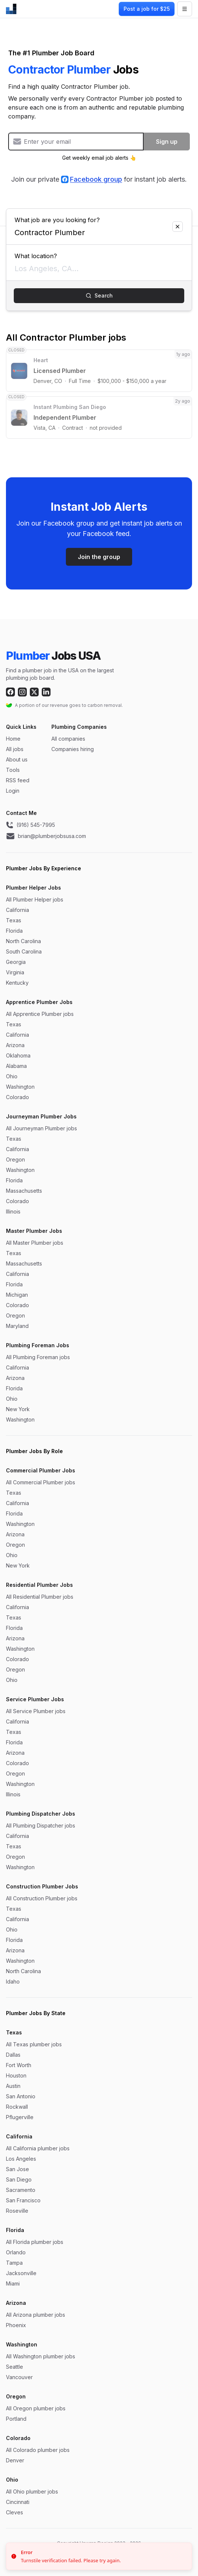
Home (13, 738)
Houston (16, 2075)
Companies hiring (72, 749)
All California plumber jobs (38, 2148)
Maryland (17, 1326)
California (17, 910)
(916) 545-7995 (30, 825)
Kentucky (17, 983)
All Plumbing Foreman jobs (38, 1357)
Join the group (99, 557)
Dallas (13, 2055)
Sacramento (20, 2190)
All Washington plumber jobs (40, 2356)
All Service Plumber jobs (36, 1711)
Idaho (13, 1981)
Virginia (15, 972)
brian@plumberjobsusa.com (46, 836)
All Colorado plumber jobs (38, 2450)
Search (99, 295)
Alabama (16, 1066)
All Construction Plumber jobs (41, 1898)
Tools (13, 770)
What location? (99, 253)
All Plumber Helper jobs (34, 899)
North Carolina (23, 941)
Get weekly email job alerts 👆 (99, 158)
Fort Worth (18, 2065)
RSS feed (17, 780)
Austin (13, 2086)
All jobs (14, 749)
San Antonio (20, 2096)
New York (18, 1409)
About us (17, 759)
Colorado (17, 1097)
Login (12, 790)
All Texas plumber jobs (34, 2044)
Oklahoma (18, 1055)
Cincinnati (17, 2502)
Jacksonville (21, 2273)
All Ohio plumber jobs (32, 2491)
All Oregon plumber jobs (36, 2408)
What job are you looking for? (99, 216)
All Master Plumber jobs (34, 1243)
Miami (13, 2283)
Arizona (15, 1045)
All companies (68, 738)
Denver (15, 2460)
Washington (20, 1087)
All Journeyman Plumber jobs (41, 1128)
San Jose (17, 2169)
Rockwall (17, 2107)
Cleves (14, 2512)
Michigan (17, 1295)
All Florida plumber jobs (34, 2242)
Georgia (16, 962)
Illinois (13, 1211)
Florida (14, 931)
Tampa (14, 2263)
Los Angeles (21, 2159)
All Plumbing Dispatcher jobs (40, 1825)
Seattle (14, 2367)
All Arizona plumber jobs (35, 2315)
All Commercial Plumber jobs (40, 1482)
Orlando (16, 2252)
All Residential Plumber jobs (39, 1597)
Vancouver (19, 2377)
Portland (16, 2419)
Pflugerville (19, 2117)
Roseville (17, 2211)
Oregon (15, 1159)
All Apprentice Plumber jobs (40, 1014)
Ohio (11, 1076)
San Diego (19, 2179)
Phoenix (16, 2325)
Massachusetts (24, 1191)
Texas (13, 920)
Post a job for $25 (147, 9)
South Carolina (24, 951)
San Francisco (23, 2200)
